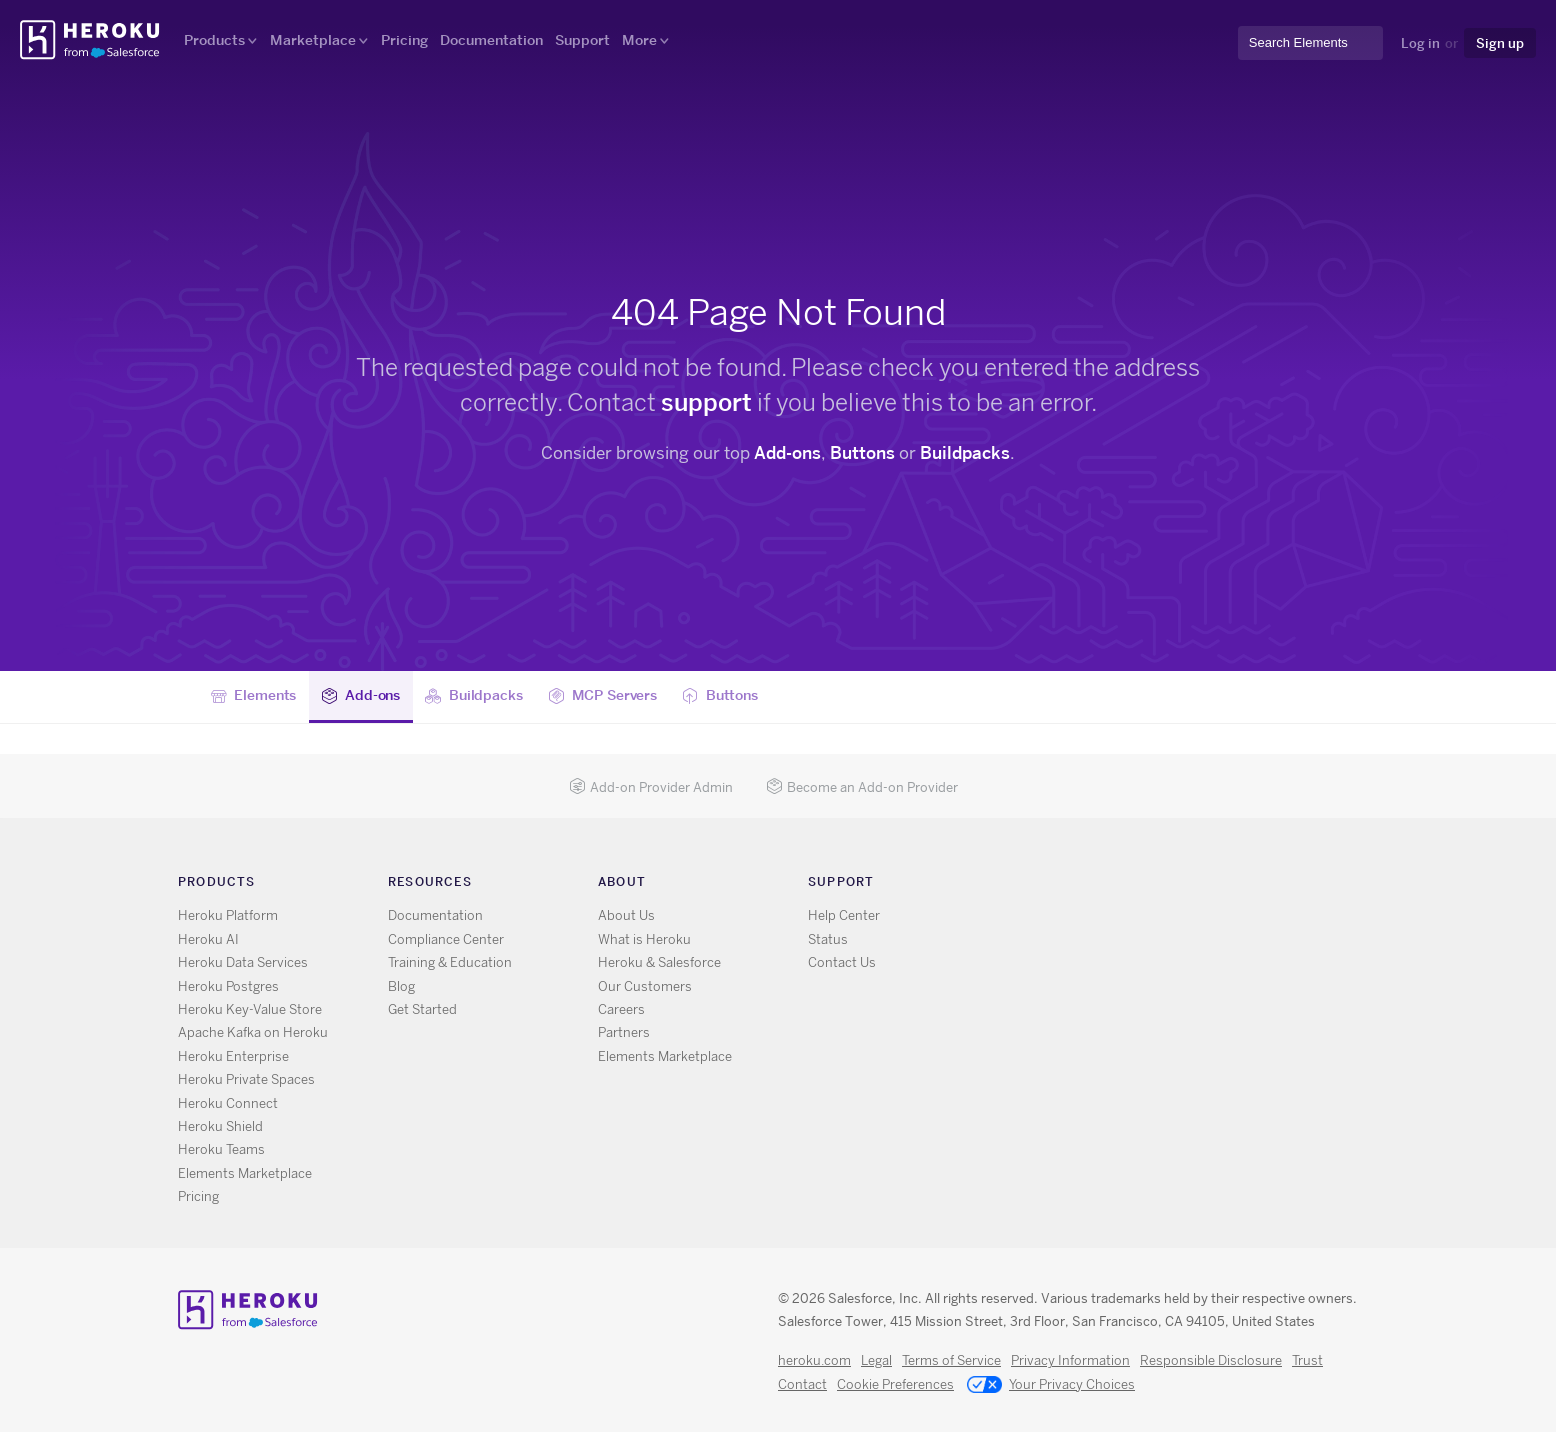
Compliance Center (446, 939)
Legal (876, 1360)
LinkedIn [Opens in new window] (1115, 885)
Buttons (862, 453)
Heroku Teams (221, 1149)
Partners (624, 1032)
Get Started (422, 1009)
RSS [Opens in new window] (1028, 885)
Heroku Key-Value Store (250, 1009)
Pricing (404, 40)
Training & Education (450, 962)
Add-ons (787, 453)
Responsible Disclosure (1211, 1360)
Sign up (1500, 43)
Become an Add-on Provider (862, 787)
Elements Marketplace (245, 1173)
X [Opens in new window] (1057, 885)
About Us (626, 915)
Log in (1420, 43)
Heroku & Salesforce (659, 962)
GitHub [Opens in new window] (1086, 885)
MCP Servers (602, 696)
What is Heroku (644, 939)
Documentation (491, 40)
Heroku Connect (228, 1103)
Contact (802, 1384)
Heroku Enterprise (233, 1056)
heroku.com (814, 1360)
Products (214, 40)
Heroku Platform (228, 915)
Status (828, 939)
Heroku (91, 40)
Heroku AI (208, 939)
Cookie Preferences (895, 1384)
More (639, 40)
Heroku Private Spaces (246, 1079)
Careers (621, 1009)
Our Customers (645, 986)
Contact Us (842, 962)
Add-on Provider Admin (651, 787)
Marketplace (313, 40)
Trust (1307, 1360)
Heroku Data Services (243, 962)
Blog (401, 986)
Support (582, 40)
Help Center (844, 915)
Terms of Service (951, 1360)
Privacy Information (1070, 1360)
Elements (254, 696)
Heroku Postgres (228, 986)
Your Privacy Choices (1051, 1386)
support (706, 402)
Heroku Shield (220, 1126)
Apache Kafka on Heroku (253, 1032)
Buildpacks (965, 453)
